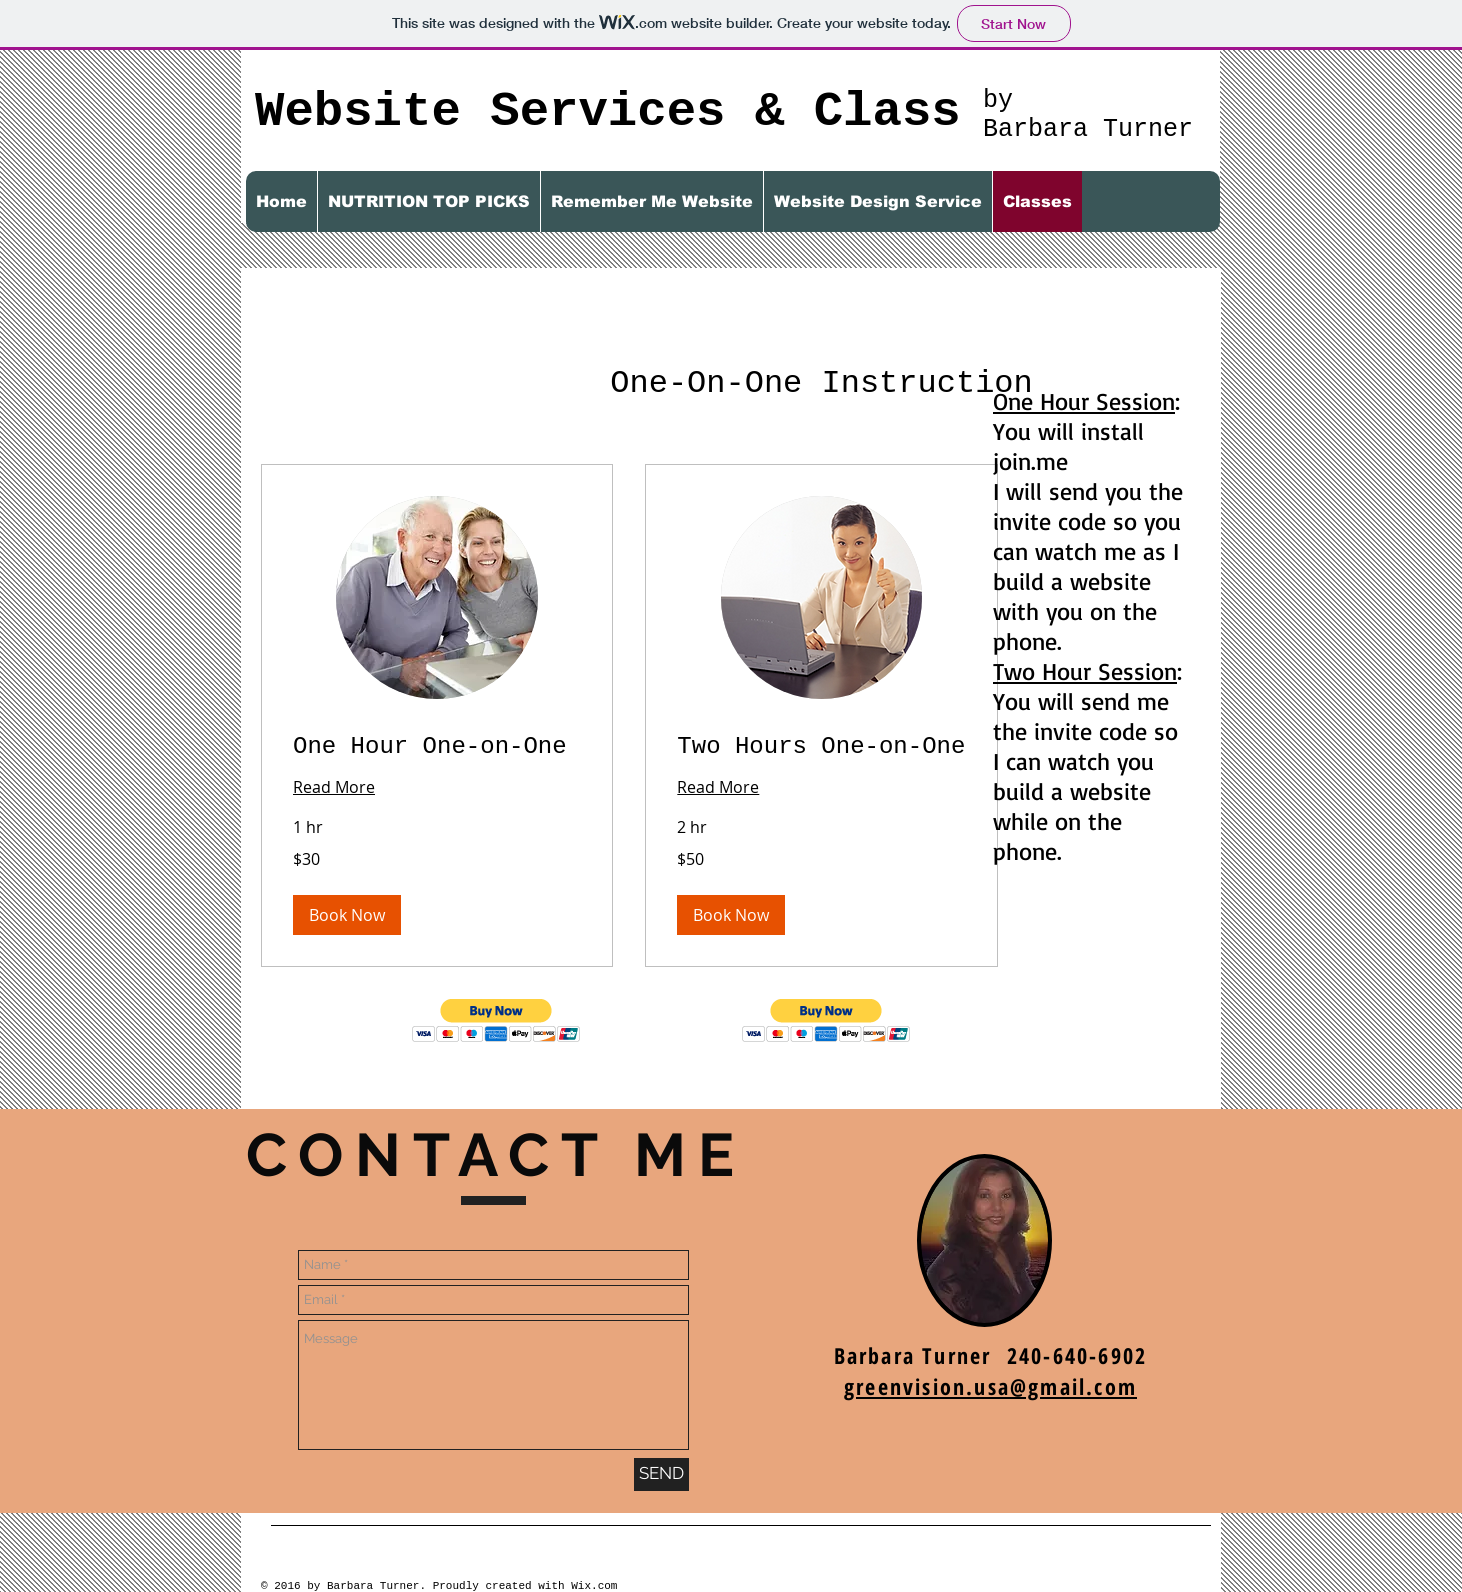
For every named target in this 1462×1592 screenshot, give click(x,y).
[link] (437, 747)
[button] (428, 201)
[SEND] (661, 1474)
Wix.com (594, 1586)
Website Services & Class (608, 112)
